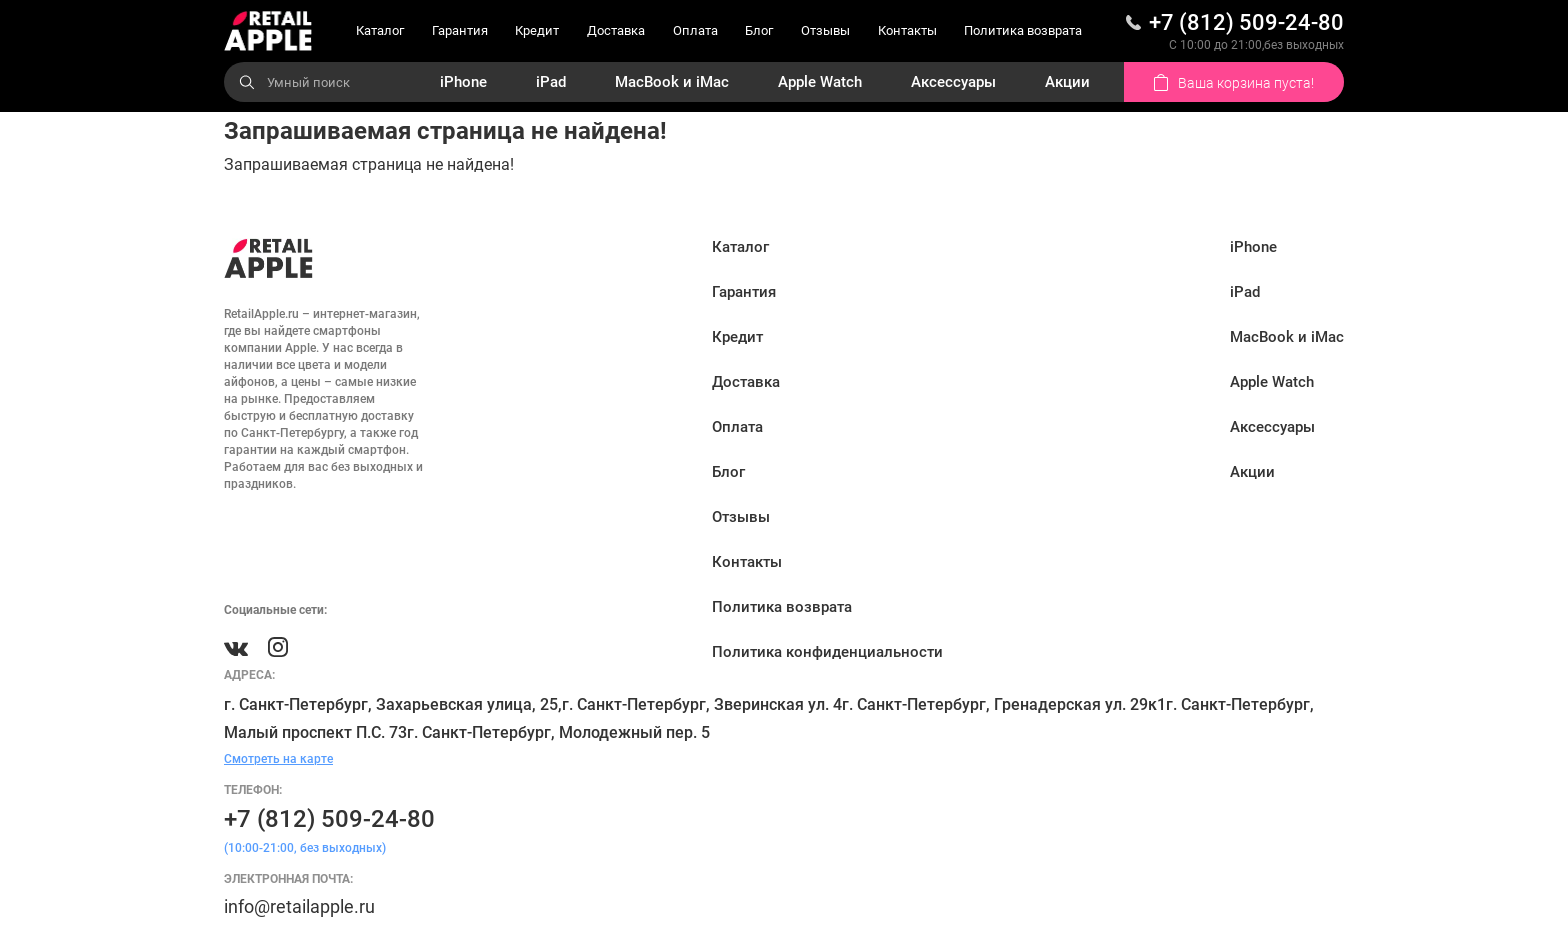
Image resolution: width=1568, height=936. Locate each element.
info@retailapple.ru (299, 906)
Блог (759, 30)
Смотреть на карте (278, 759)
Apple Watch (820, 82)
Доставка (616, 30)
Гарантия (460, 30)
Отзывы (825, 30)
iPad (551, 82)
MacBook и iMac (672, 82)
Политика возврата (1023, 30)
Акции (1067, 82)
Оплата (695, 30)
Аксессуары (953, 82)
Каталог (380, 30)
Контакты (907, 30)
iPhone (463, 82)
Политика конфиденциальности (827, 652)
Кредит (537, 30)
